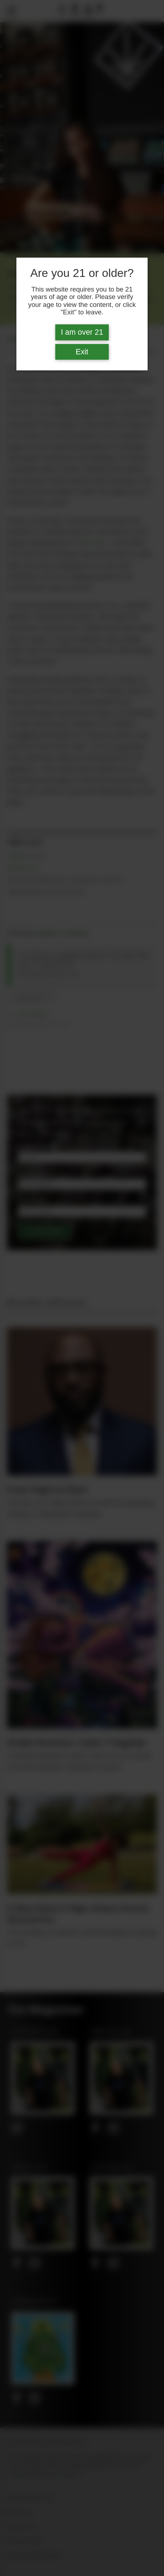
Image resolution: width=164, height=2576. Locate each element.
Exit (82, 352)
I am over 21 (82, 332)
